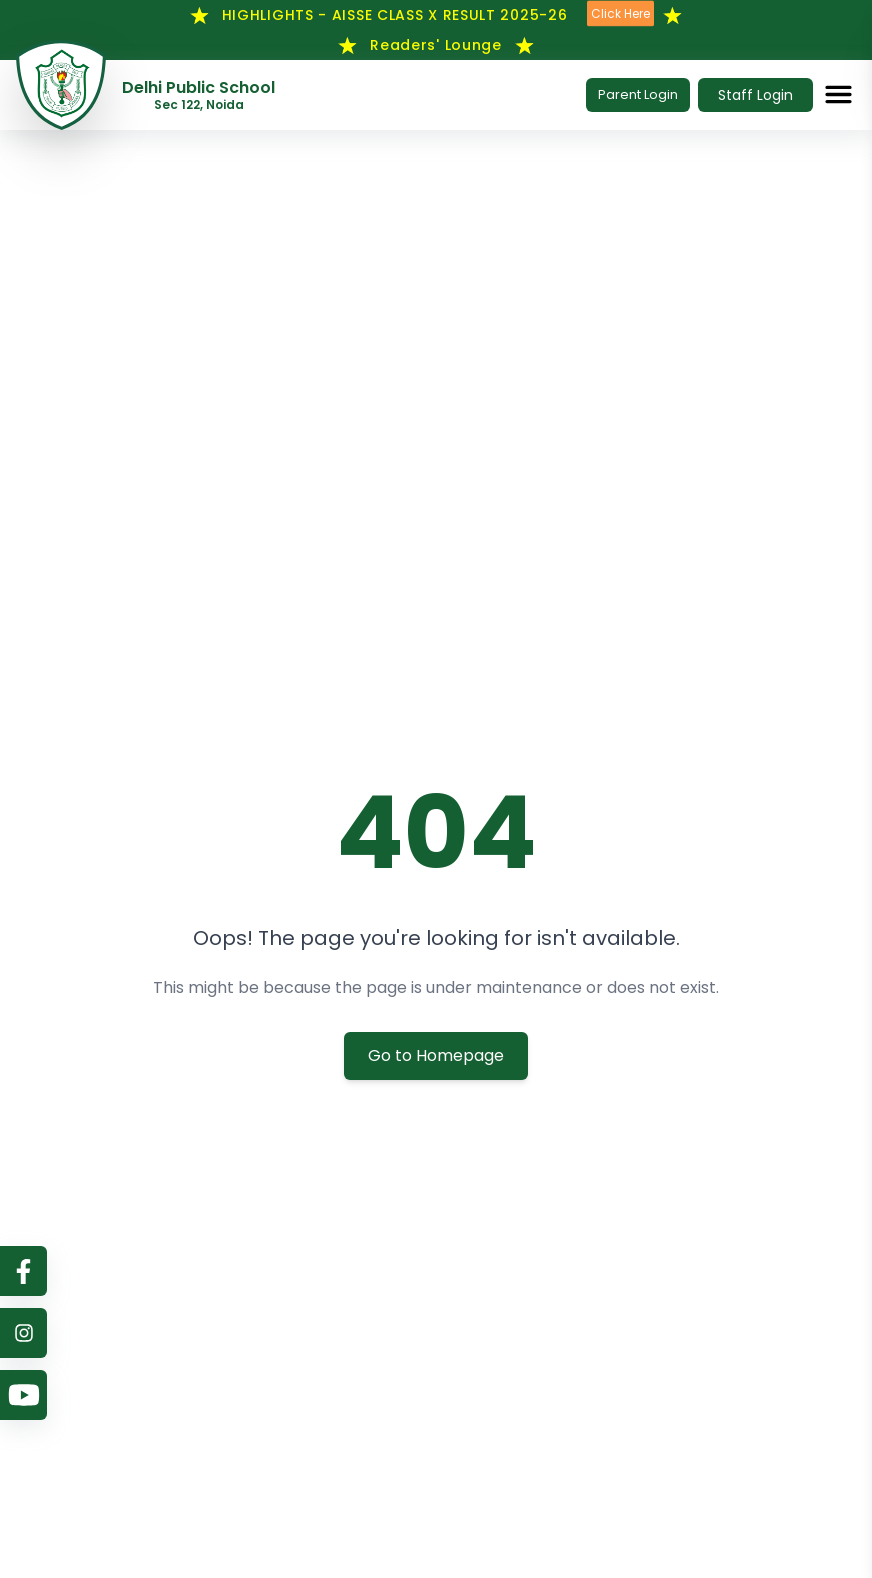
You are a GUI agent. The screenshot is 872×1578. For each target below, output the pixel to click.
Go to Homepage (436, 1055)
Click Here (620, 14)
